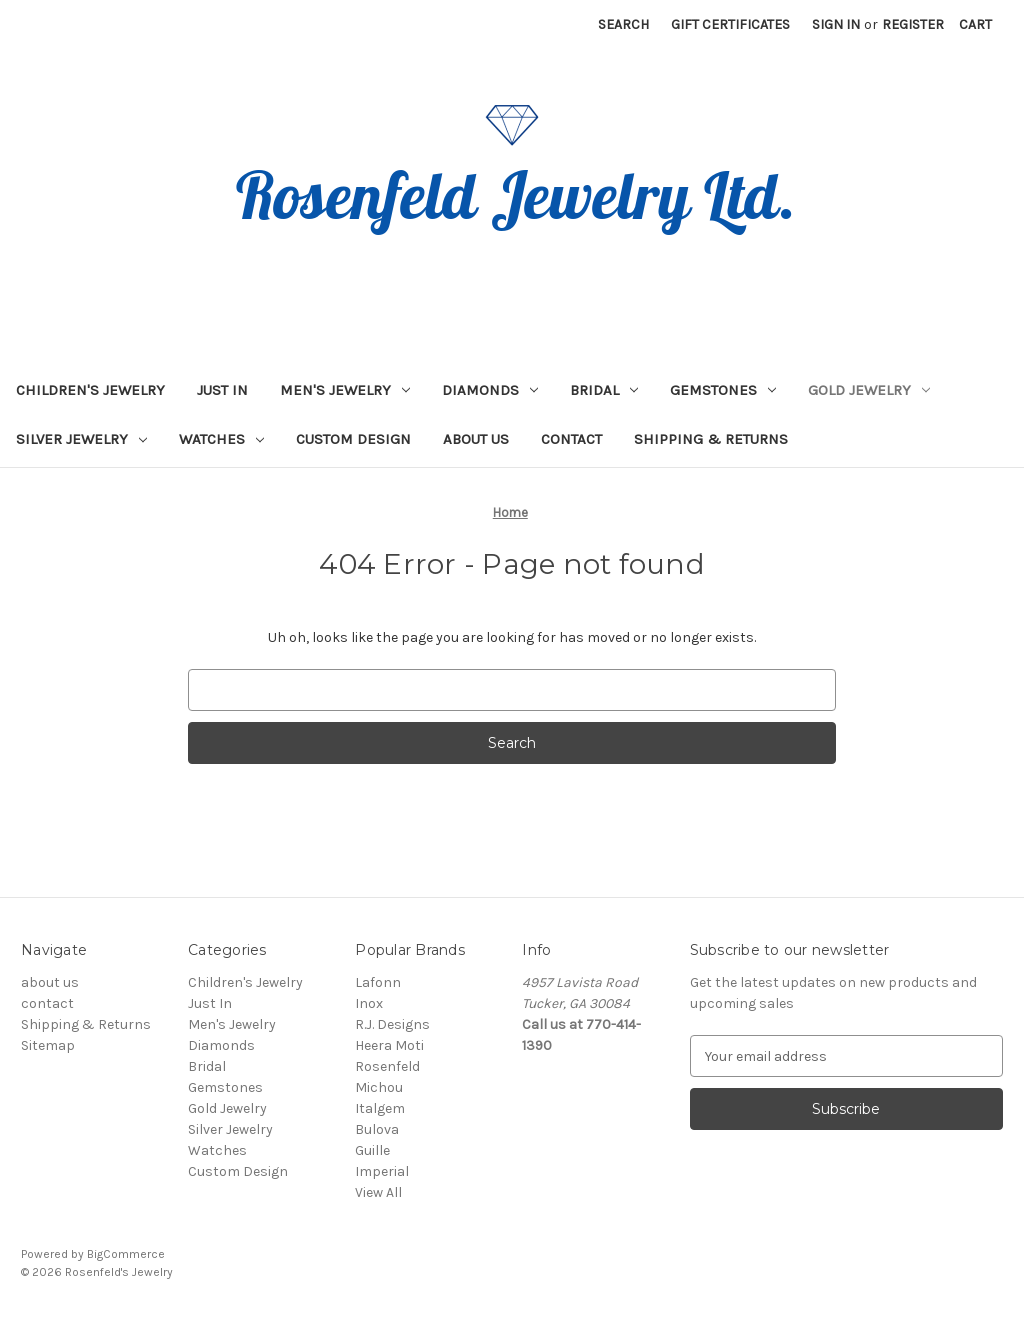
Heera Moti (389, 1045)
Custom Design (353, 439)
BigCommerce (126, 1254)
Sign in (836, 24)
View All (378, 1192)
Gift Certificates (730, 24)
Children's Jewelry (90, 390)
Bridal (604, 390)
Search (623, 24)
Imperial (382, 1171)
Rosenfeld (387, 1066)
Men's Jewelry (345, 390)
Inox (369, 1003)
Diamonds (490, 390)
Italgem (380, 1108)
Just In (222, 390)
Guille (372, 1150)
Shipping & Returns (711, 439)
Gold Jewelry (869, 390)
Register (913, 24)
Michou (379, 1087)
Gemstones (723, 390)
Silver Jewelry (81, 439)
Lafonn (378, 982)
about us (476, 439)
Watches (221, 439)
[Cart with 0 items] (975, 24)
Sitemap (48, 1045)
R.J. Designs (392, 1024)
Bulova (377, 1129)
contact (571, 439)
